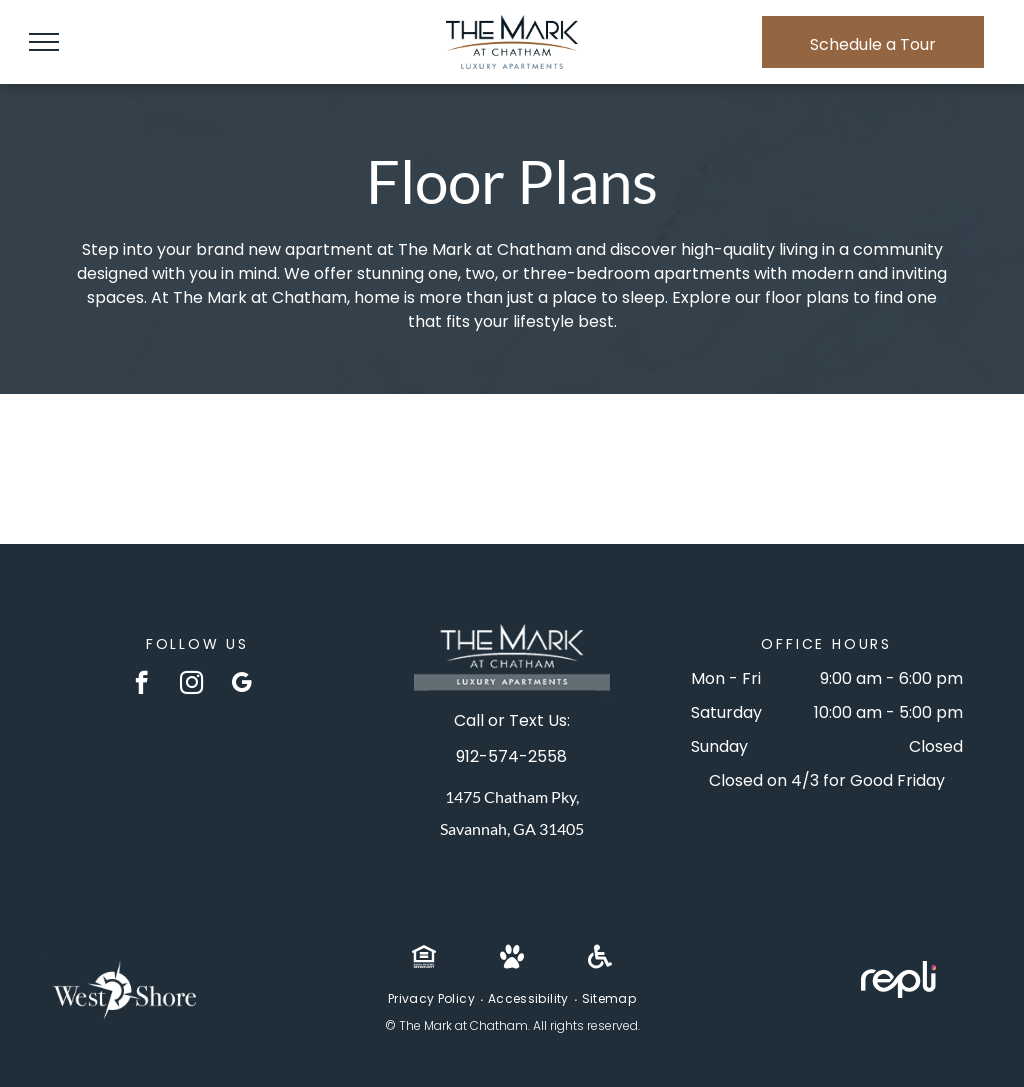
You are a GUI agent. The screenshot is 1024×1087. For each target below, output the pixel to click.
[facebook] (141, 685)
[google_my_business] (241, 685)
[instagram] (191, 685)
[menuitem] (433, 999)
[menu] (44, 42)
